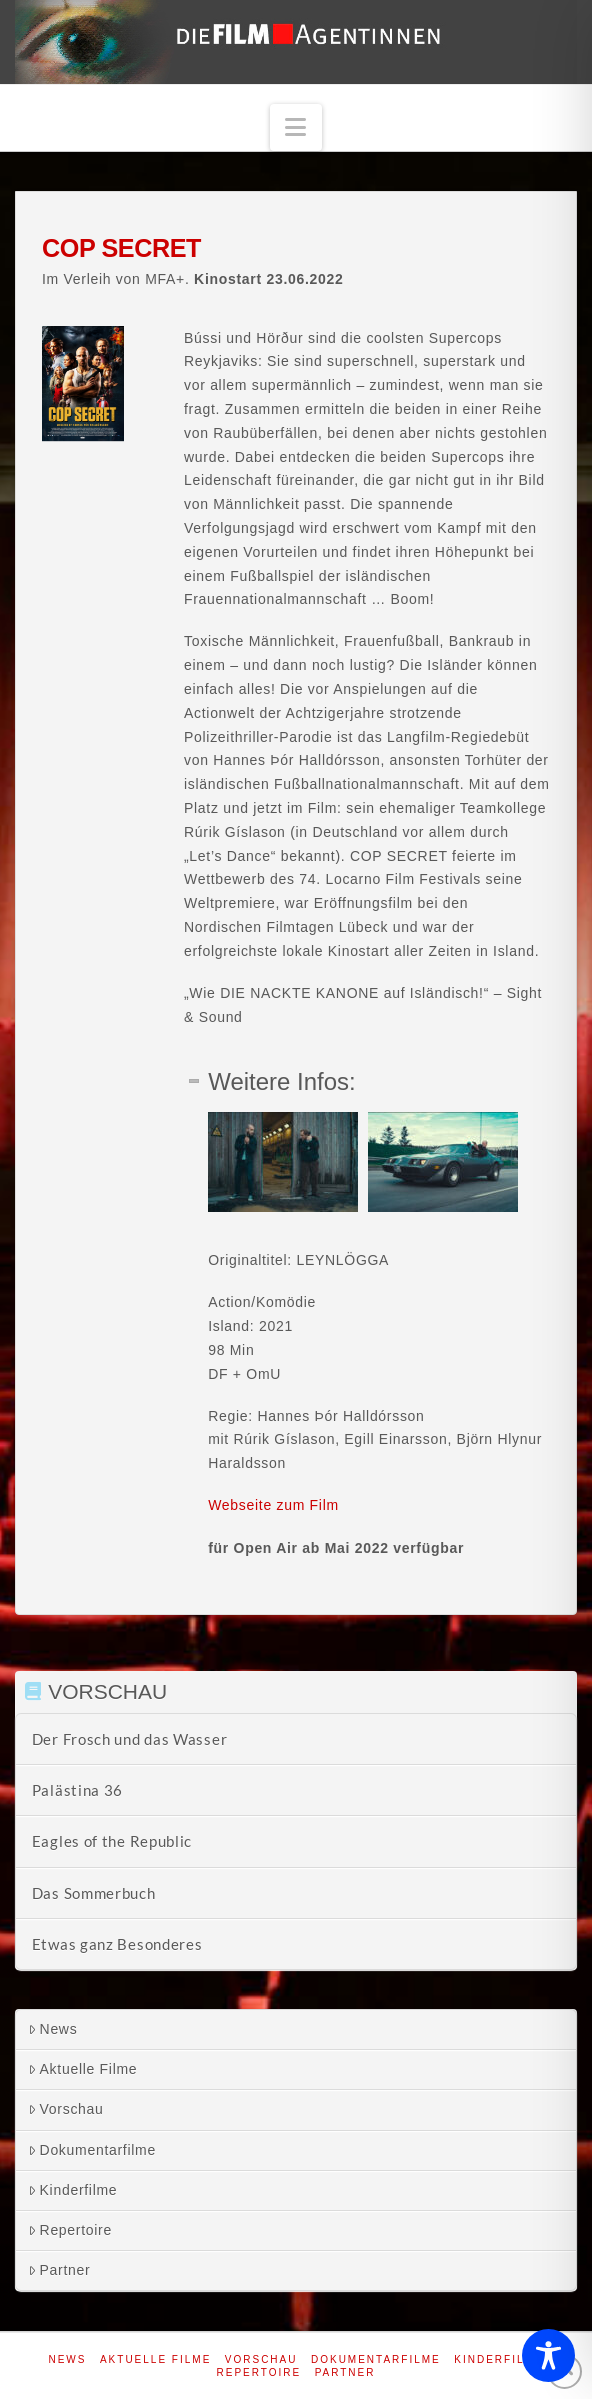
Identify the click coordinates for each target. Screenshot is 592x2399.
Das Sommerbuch (94, 1893)
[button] (296, 127)
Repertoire (70, 2230)
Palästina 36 (77, 1790)
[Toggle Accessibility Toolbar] (548, 2355)
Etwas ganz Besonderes (117, 1944)
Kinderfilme (73, 2190)
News (53, 2029)
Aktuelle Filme (83, 2069)
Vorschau (66, 2109)
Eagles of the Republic (112, 1841)
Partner (59, 2270)
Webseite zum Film (273, 1505)
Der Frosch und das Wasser (130, 1739)
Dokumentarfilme (92, 2150)
